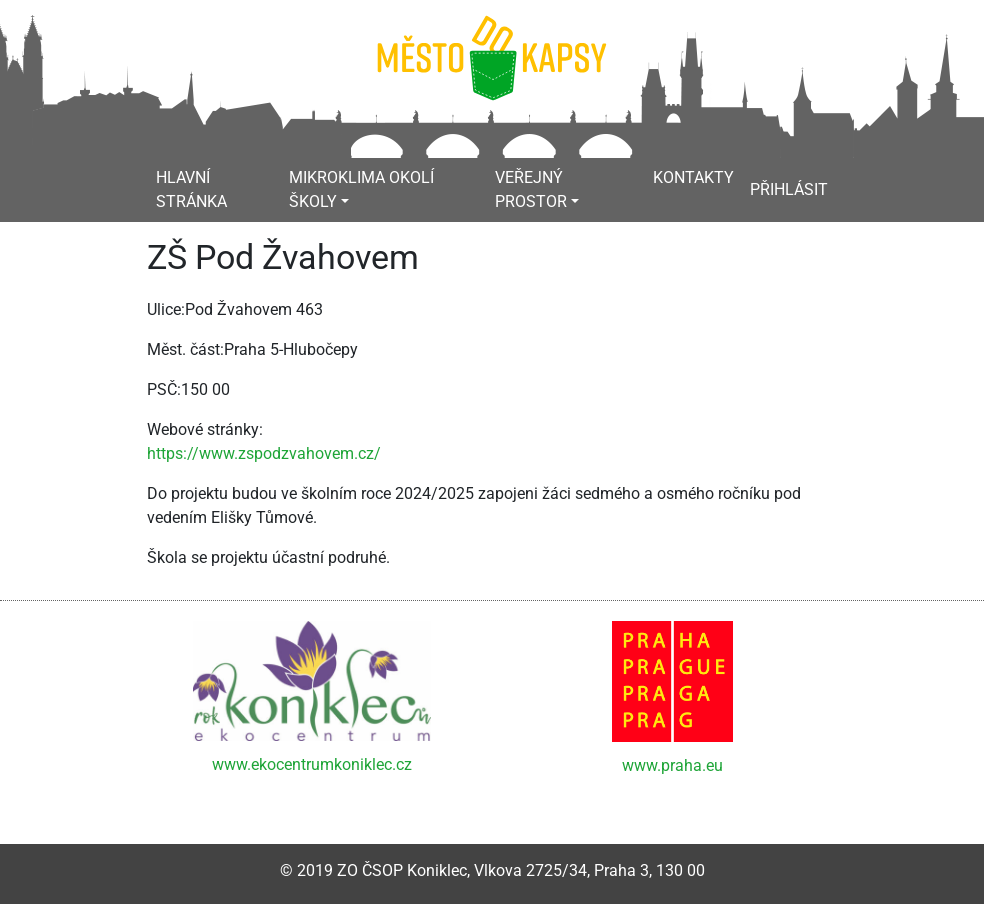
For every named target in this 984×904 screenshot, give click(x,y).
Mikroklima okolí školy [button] (361, 189)
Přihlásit (789, 189)
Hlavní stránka (191, 189)
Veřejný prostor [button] (531, 189)
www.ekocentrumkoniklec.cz (312, 764)
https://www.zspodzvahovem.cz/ (264, 453)
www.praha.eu (672, 765)
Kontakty (693, 177)
